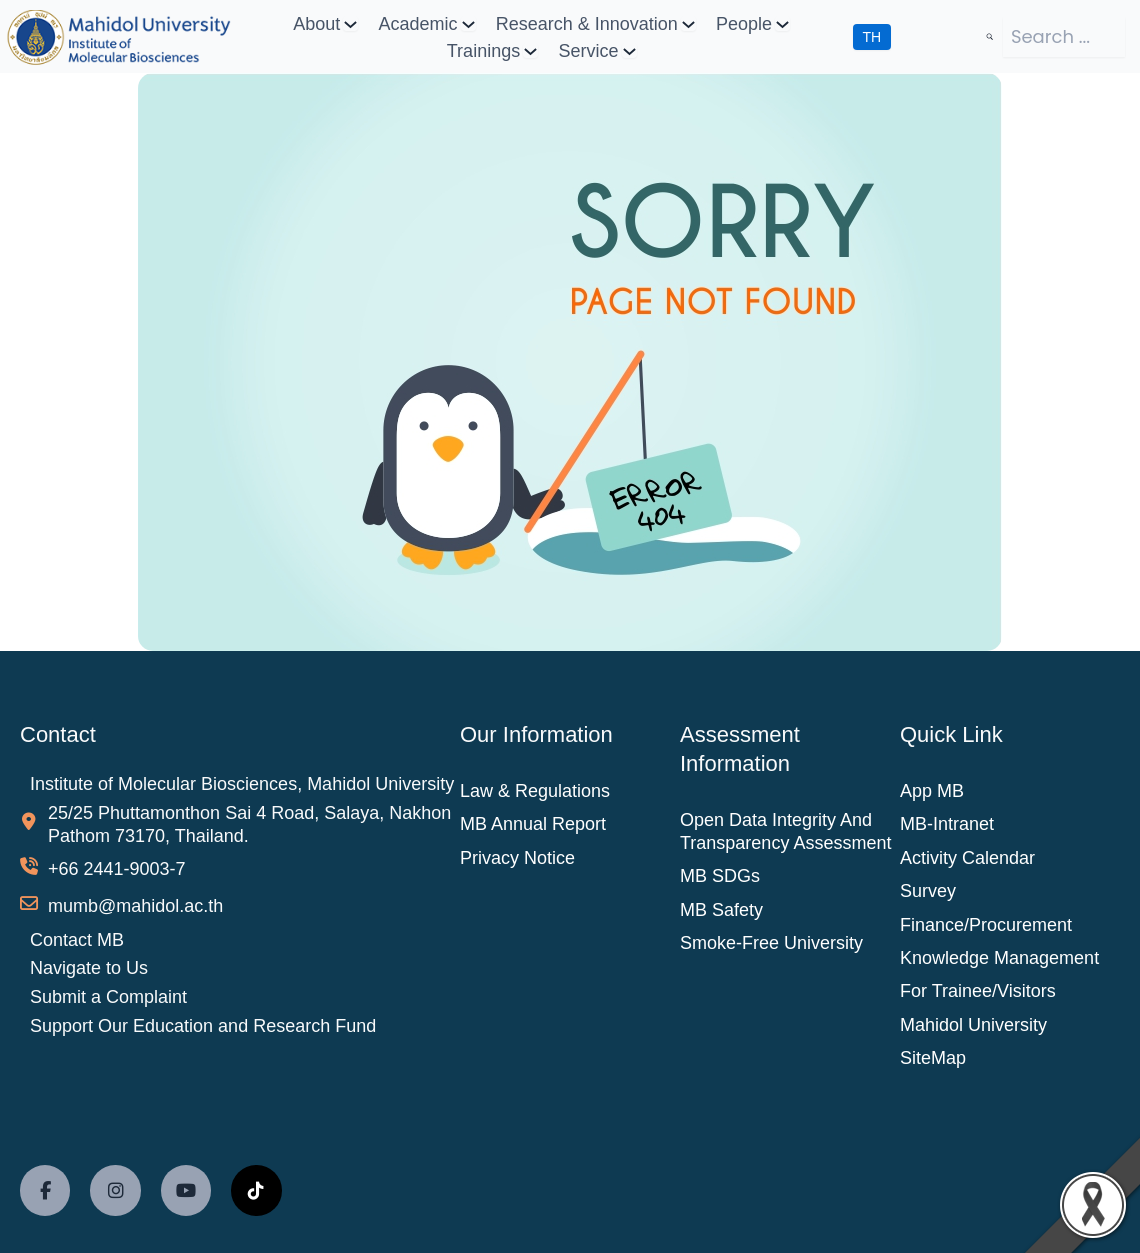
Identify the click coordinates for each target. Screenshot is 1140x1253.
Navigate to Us (89, 968)
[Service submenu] (629, 50)
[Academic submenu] (468, 23)
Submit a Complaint (108, 997)
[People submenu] (782, 23)
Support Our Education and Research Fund (203, 1026)
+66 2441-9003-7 (117, 869)
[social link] (45, 1190)
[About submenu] (350, 23)
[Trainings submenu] (530, 50)
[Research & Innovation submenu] (688, 23)
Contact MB (77, 940)
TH (872, 37)
